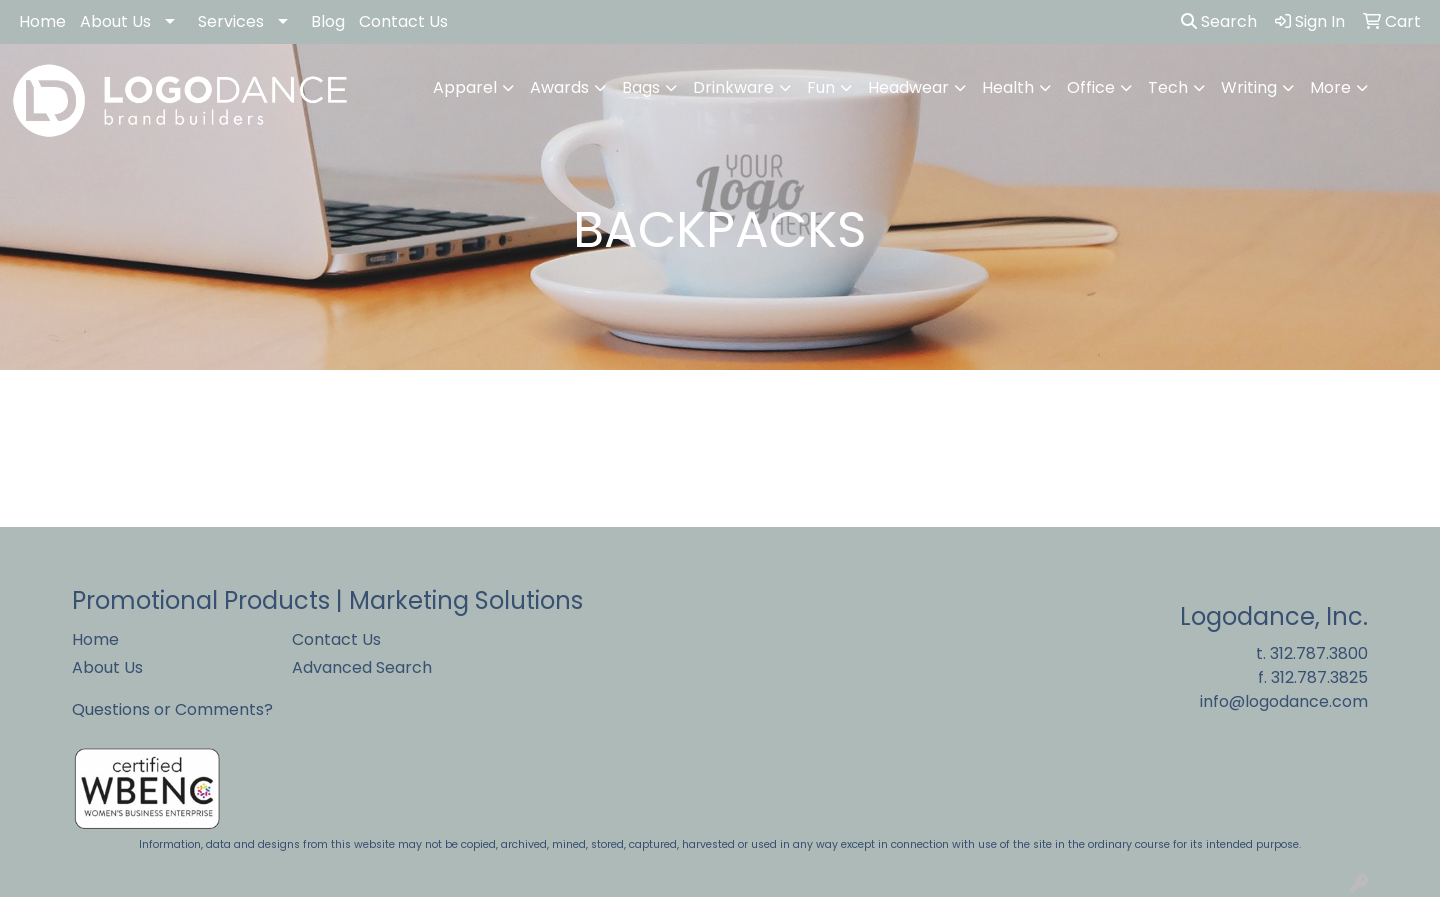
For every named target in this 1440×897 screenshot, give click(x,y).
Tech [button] (1168, 87)
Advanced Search (362, 667)
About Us (115, 21)
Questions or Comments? (172, 709)
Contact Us (403, 21)
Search (1219, 21)
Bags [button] (641, 87)
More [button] (1330, 87)
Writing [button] (1249, 87)
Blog (328, 21)
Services (231, 21)
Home (42, 21)
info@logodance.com (1284, 701)
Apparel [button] (465, 87)
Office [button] (1091, 87)
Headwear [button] (908, 87)
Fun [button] (821, 87)
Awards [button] (559, 87)
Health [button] (1008, 87)
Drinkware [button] (733, 87)
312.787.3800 (1319, 653)
